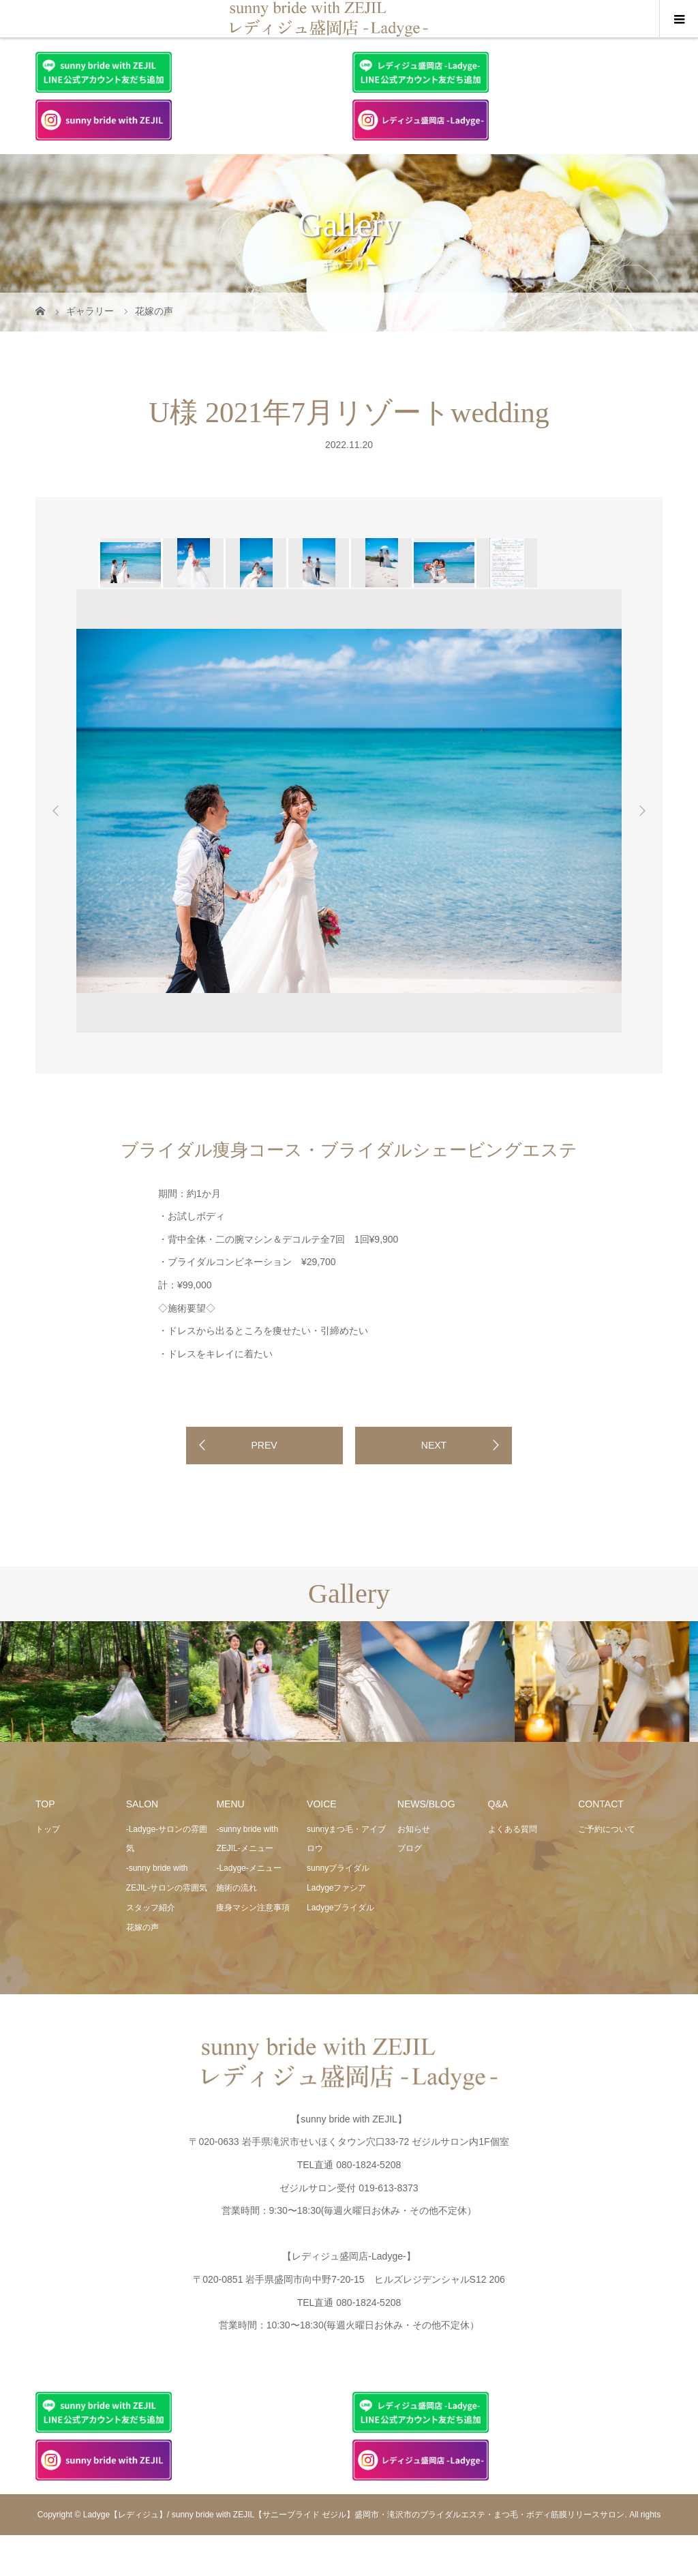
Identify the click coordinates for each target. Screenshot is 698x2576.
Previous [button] (56, 811)
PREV (264, 1445)
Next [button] (642, 811)
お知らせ (413, 1829)
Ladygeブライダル (340, 1907)
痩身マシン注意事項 (253, 1907)
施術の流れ (236, 1888)
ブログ (409, 1848)
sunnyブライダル (338, 1868)
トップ (47, 1829)
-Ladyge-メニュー (248, 1868)
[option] (129, 562)
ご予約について (606, 1829)
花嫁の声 (142, 1927)
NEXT (433, 1445)
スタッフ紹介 (150, 1907)
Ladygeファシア (336, 1888)
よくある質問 (512, 1829)
